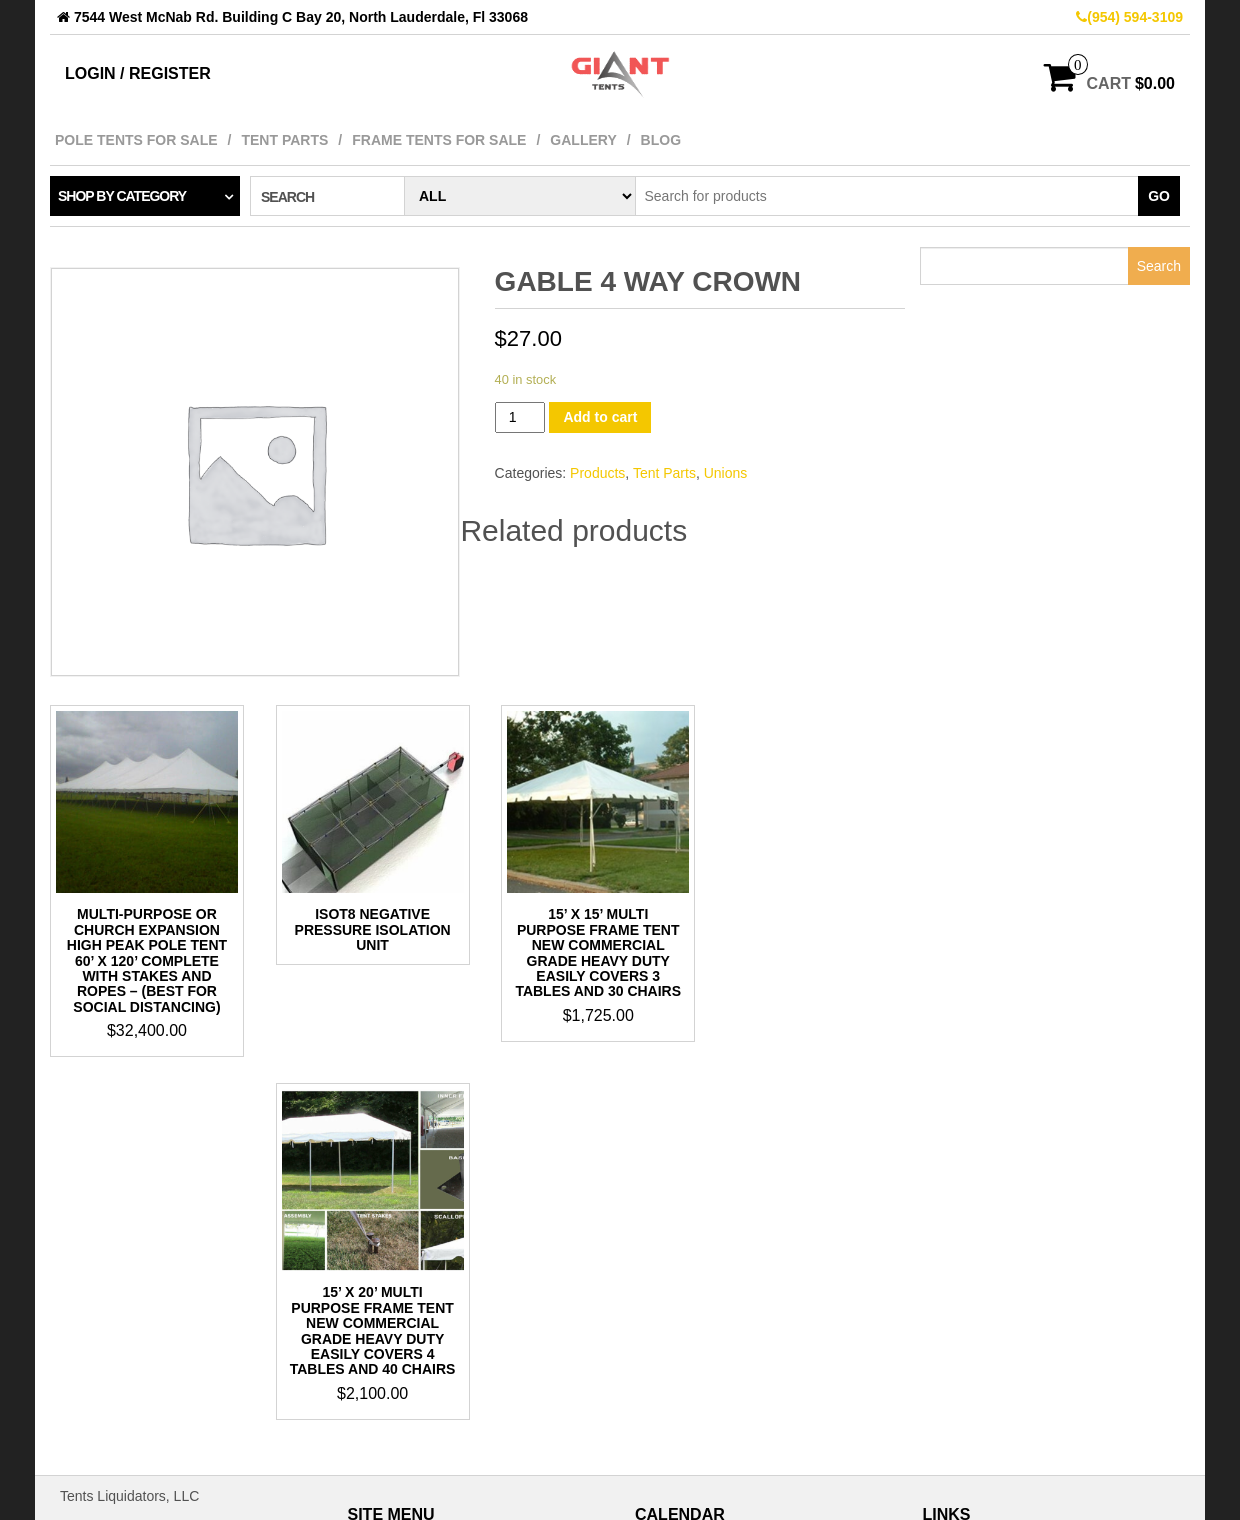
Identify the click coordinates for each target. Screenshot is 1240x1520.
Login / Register (138, 73)
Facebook (973, 1176)
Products (597, 473)
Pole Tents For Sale (136, 140)
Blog (661, 140)
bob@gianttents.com (124, 1288)
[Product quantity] (520, 417)
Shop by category (122, 196)
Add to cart (600, 417)
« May (654, 1454)
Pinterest (970, 1216)
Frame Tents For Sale (439, 140)
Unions (726, 473)
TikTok (963, 1196)
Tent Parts (284, 140)
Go (1159, 196)
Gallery (583, 140)
